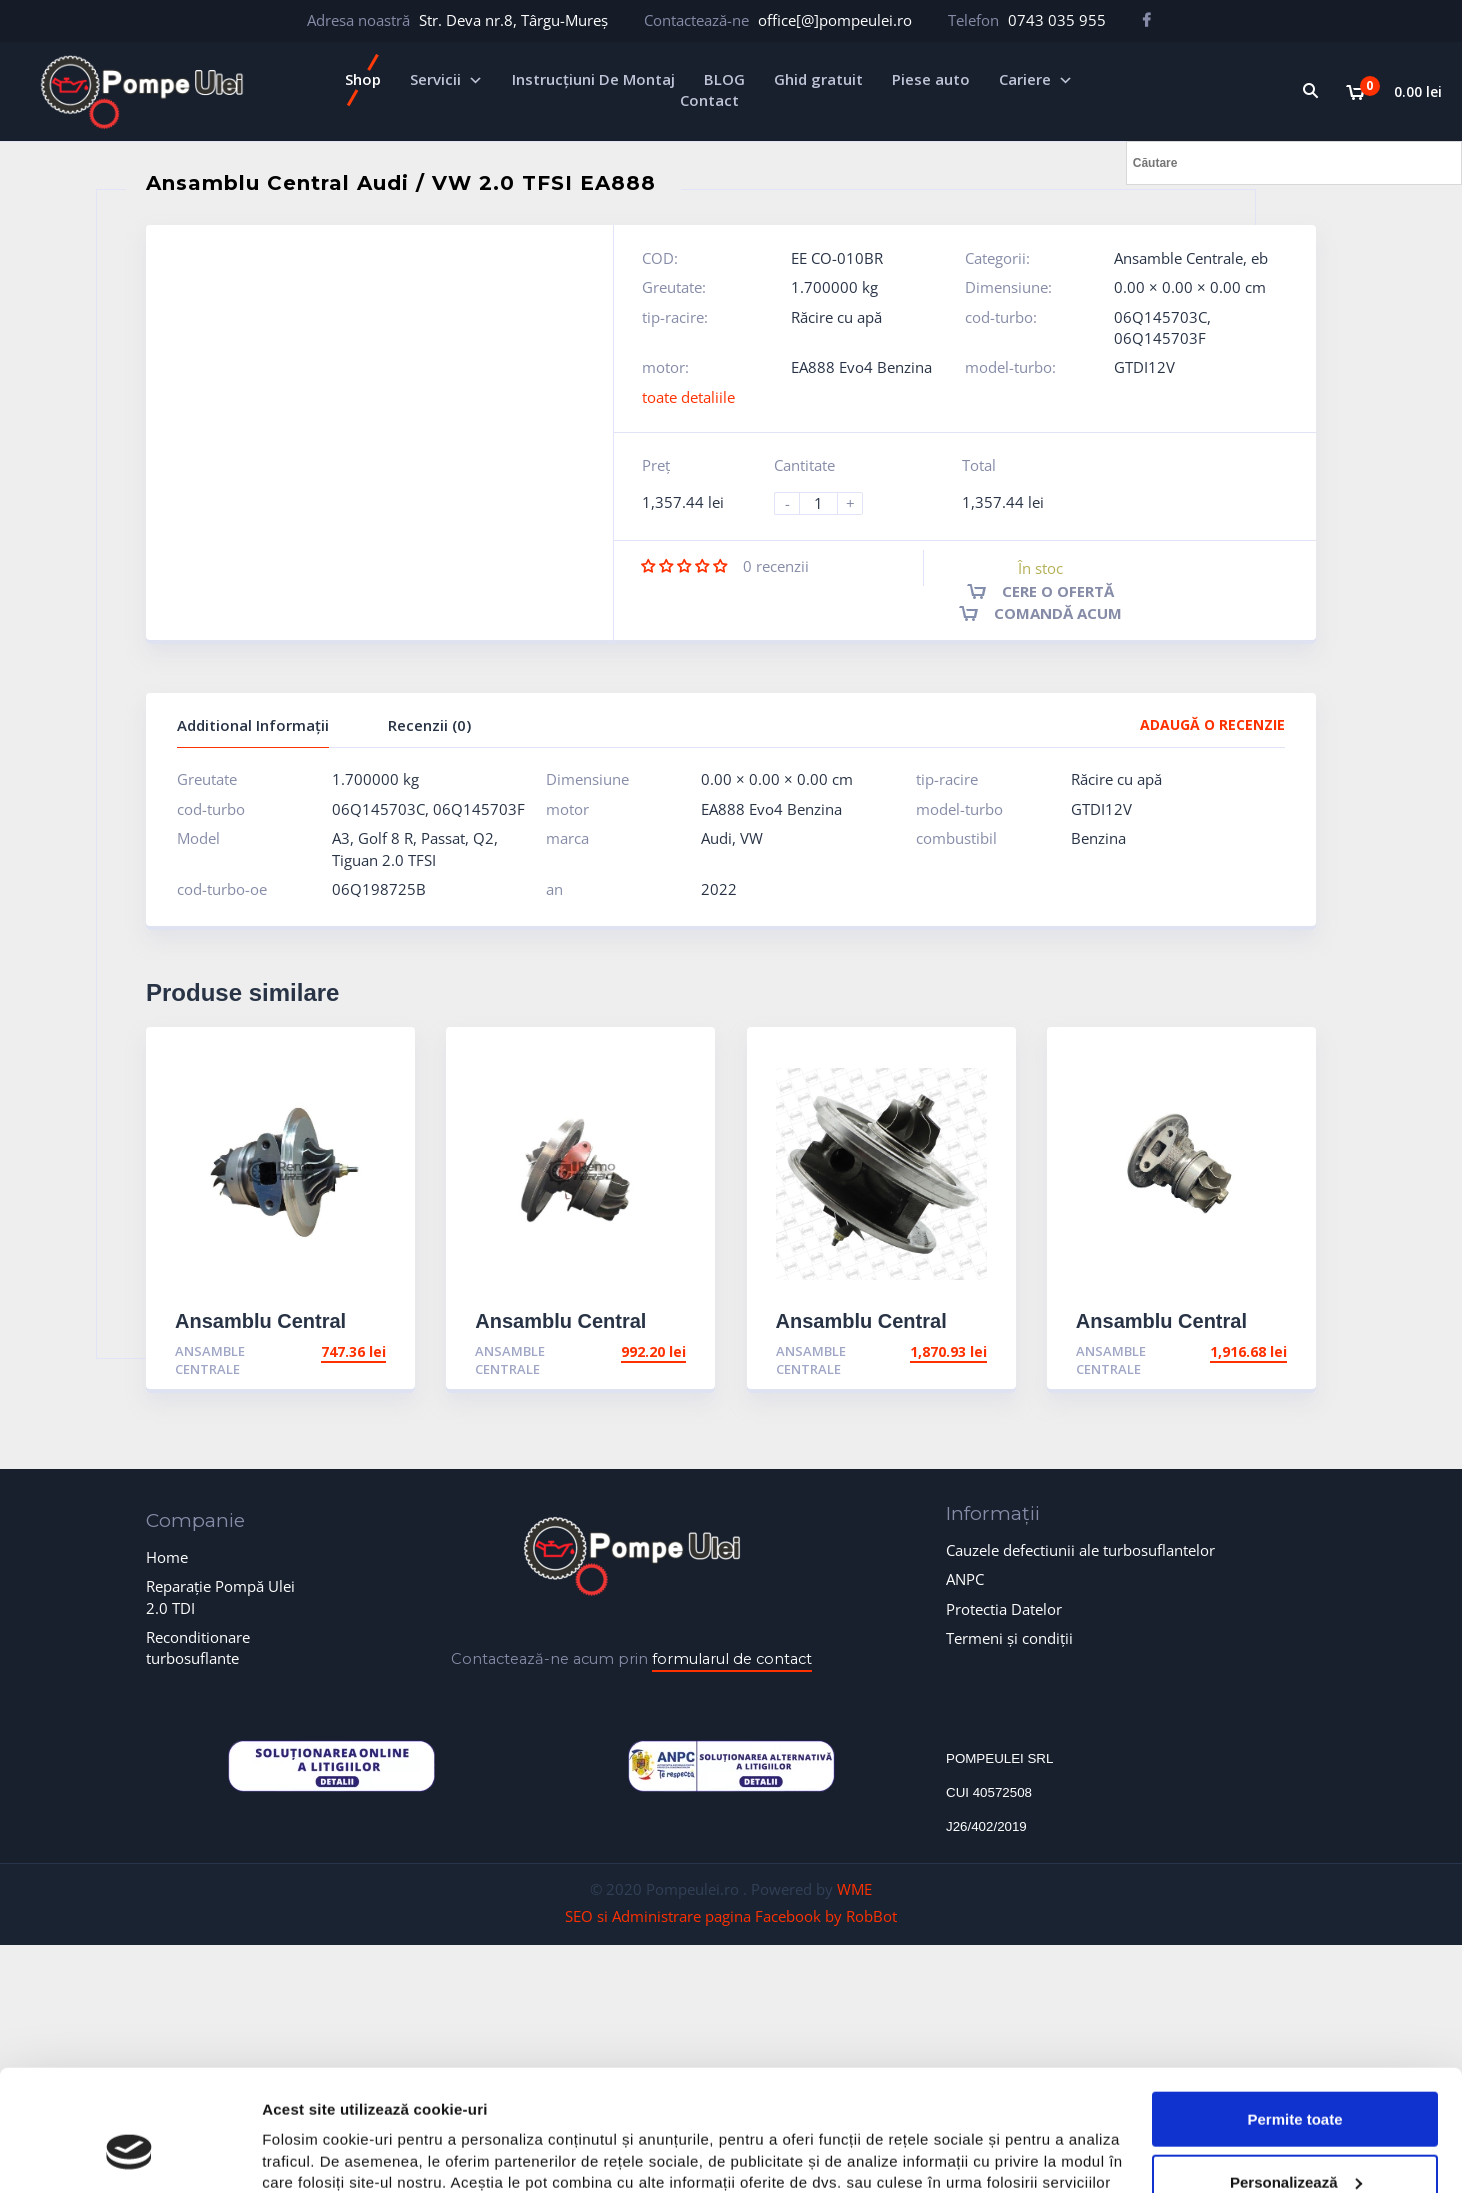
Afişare (288, 2153)
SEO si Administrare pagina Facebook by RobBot (731, 1916)
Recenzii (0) (429, 725)
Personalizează (1296, 2078)
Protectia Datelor (1004, 1609)
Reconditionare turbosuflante (198, 1647)
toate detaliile (688, 397)
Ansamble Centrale (1178, 258)
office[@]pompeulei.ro (835, 20)
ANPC (965, 1579)
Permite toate (1294, 2015)
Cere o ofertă (1058, 591)
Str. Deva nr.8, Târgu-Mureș (513, 20)
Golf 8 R (385, 838)
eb (1259, 258)
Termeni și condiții (1009, 1638)
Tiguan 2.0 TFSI (384, 860)
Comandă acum (1058, 613)
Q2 (483, 838)
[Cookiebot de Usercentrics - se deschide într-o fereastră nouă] (129, 2154)
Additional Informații (253, 725)
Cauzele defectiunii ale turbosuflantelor (1080, 1550)
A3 (341, 838)
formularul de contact (732, 1659)
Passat (443, 838)
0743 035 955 (1057, 20)
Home (167, 1557)
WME (854, 1889)
